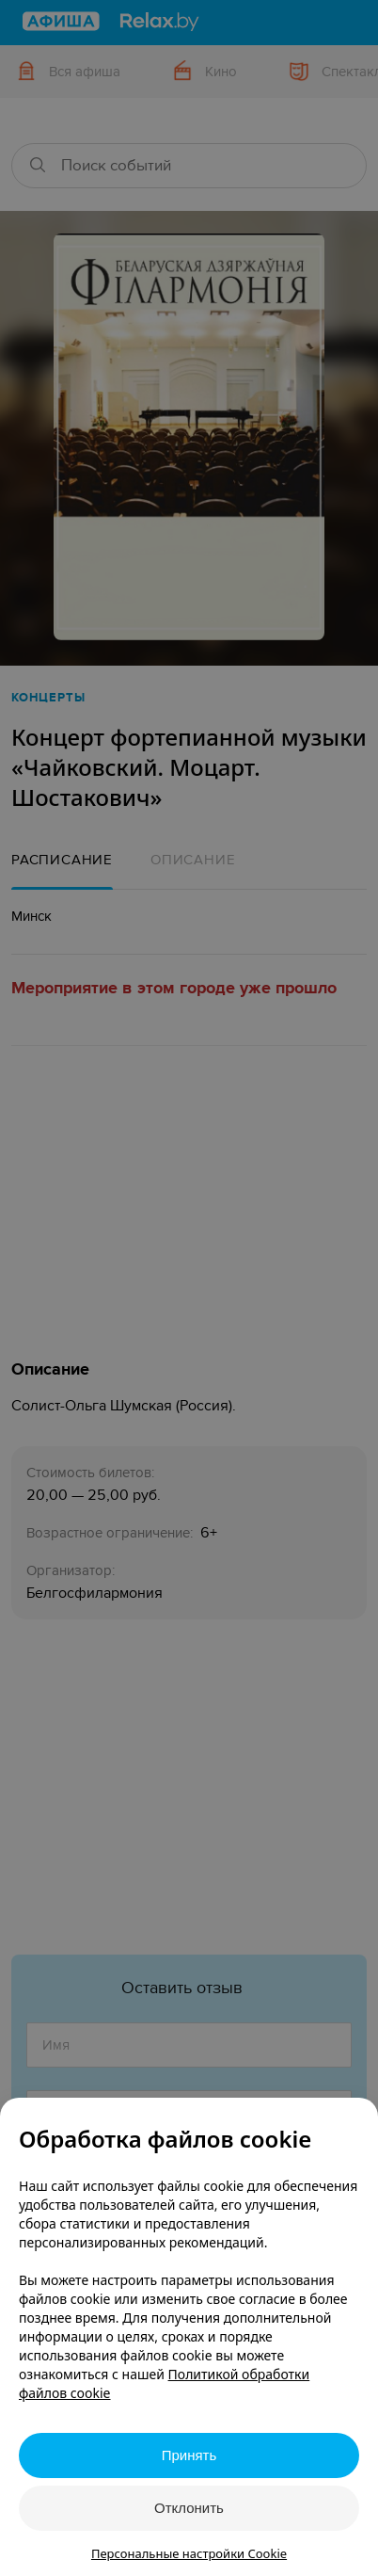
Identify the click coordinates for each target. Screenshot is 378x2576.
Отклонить (189, 2508)
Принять (189, 2455)
